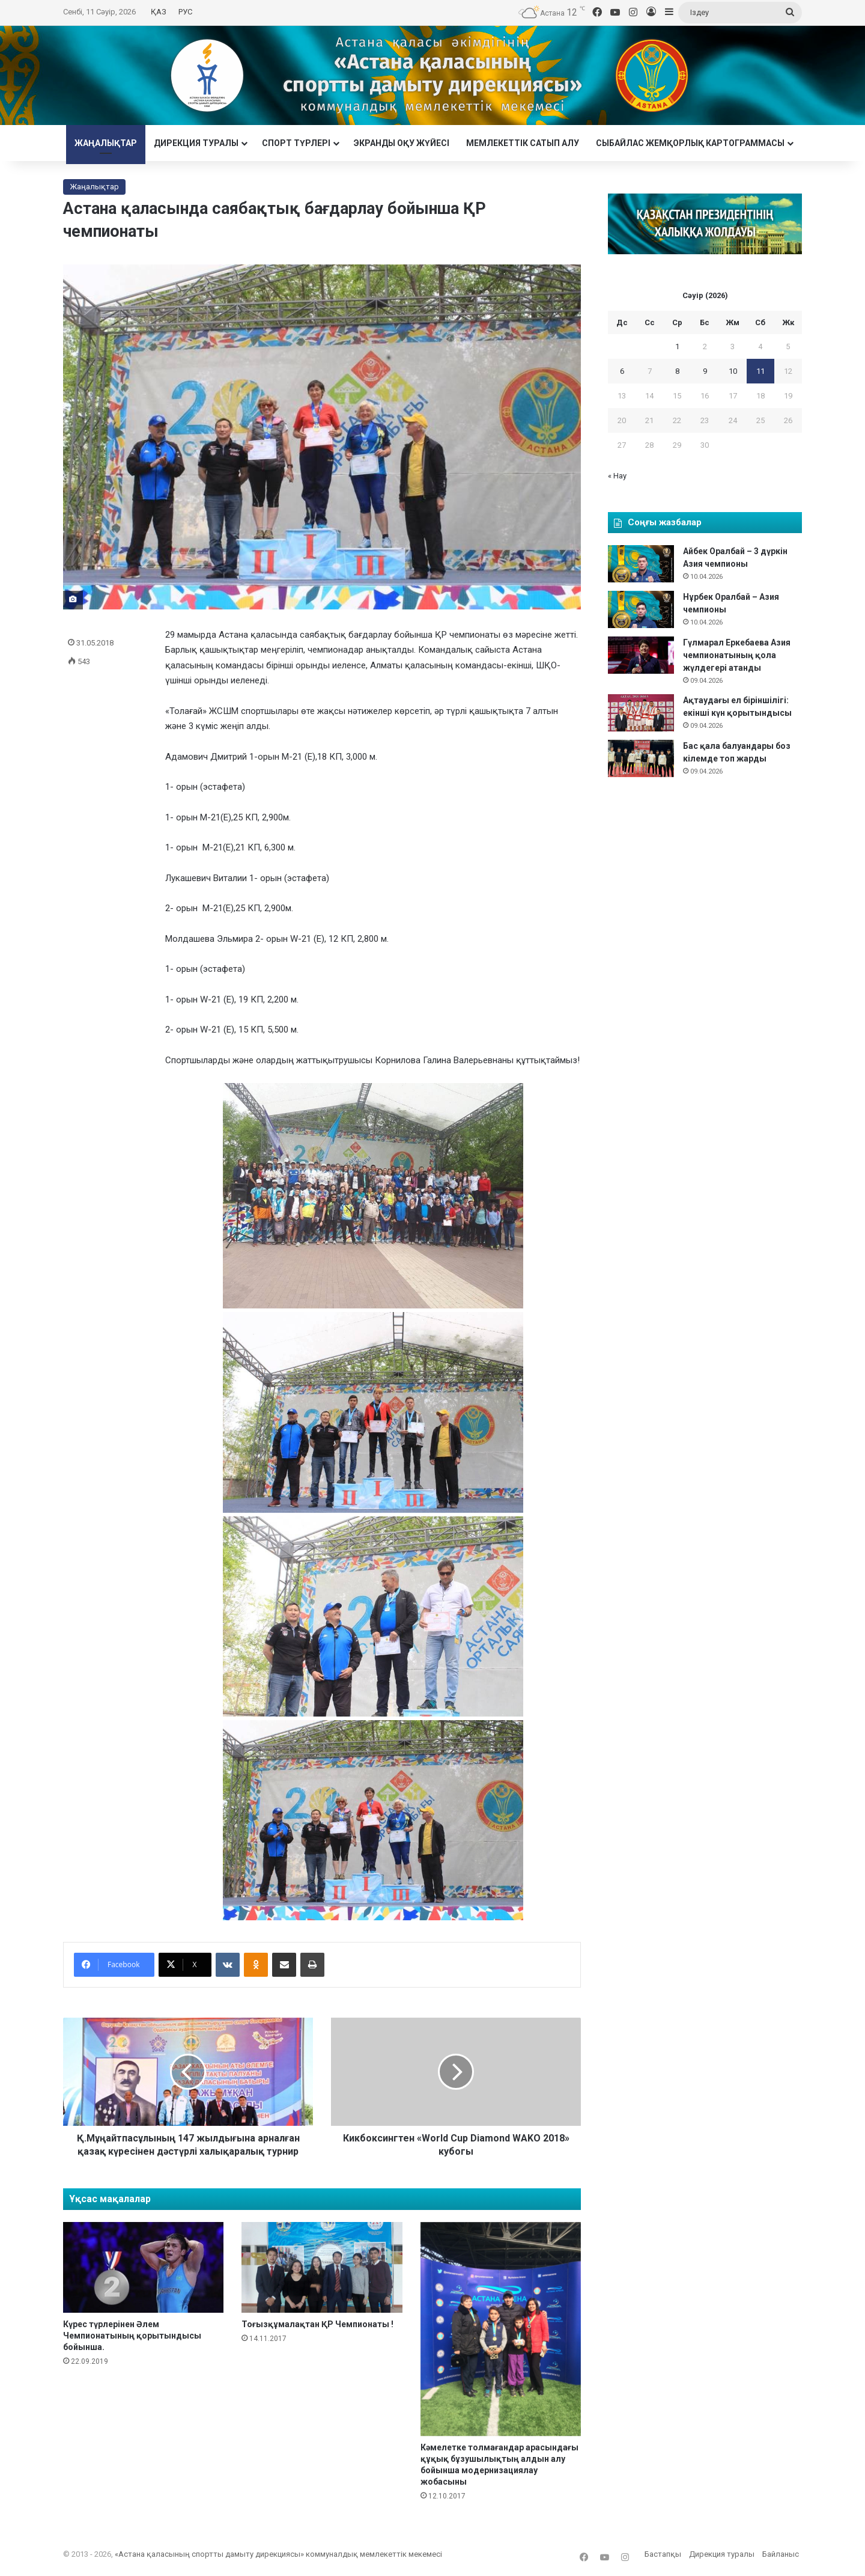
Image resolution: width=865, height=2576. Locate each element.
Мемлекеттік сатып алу (522, 143)
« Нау (617, 475)
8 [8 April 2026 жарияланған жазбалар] (677, 371)
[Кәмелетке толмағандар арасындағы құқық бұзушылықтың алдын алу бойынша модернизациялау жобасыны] (500, 2329)
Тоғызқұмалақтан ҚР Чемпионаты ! (317, 2324)
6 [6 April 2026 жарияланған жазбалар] (622, 371)
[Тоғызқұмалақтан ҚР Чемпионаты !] (321, 2267)
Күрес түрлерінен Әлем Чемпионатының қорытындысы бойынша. (132, 2335)
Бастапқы (663, 2554)
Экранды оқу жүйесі (401, 143)
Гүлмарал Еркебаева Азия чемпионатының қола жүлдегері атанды (737, 655)
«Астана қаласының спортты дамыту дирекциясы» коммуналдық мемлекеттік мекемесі (278, 2554)
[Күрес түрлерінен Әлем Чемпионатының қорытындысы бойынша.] (143, 2267)
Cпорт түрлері (296, 143)
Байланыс (780, 2554)
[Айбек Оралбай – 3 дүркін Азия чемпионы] (641, 563)
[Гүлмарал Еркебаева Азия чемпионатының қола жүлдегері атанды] (641, 655)
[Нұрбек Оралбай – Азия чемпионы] (641, 609)
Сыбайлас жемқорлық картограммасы (690, 143)
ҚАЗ (158, 11)
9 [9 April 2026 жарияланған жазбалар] (705, 371)
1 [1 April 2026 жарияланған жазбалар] (677, 346)
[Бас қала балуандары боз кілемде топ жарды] (641, 758)
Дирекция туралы (196, 143)
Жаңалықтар (105, 143)
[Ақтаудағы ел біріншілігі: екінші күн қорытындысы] (641, 712)
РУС (185, 11)
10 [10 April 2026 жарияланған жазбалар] (733, 371)
